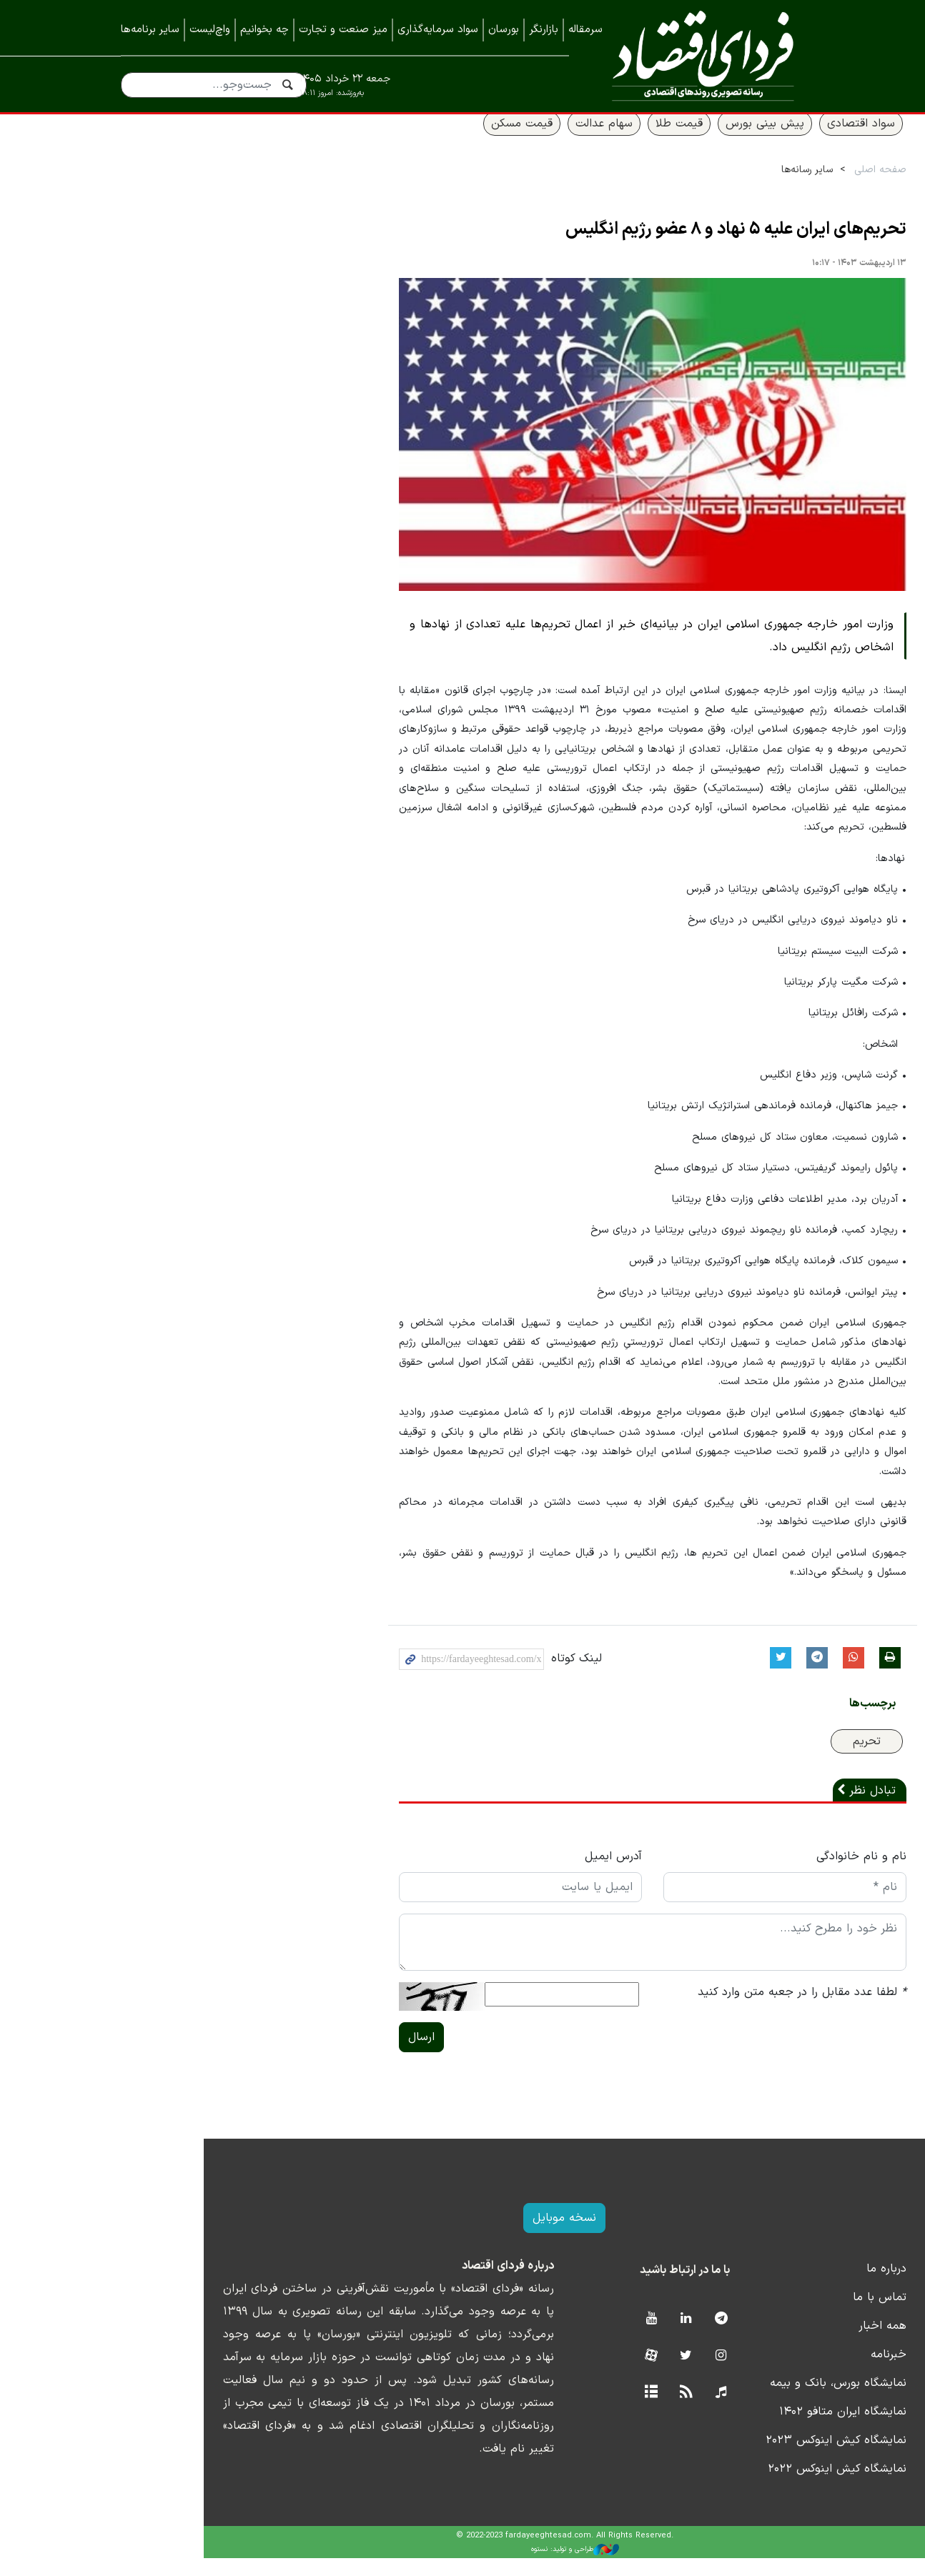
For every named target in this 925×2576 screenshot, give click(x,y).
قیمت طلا (576, 140)
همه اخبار (780, 2343)
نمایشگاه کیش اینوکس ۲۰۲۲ (735, 2486)
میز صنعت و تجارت (343, 29)
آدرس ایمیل (511, 1874)
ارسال (320, 2055)
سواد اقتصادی (759, 140)
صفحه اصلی (778, 186)
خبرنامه (786, 2372)
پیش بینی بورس (662, 140)
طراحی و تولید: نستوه (474, 2566)
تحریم (764, 1759)
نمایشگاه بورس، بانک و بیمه (736, 2401)
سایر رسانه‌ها (705, 186)
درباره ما (784, 2286)
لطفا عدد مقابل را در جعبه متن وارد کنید (699, 2010)
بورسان (503, 29)
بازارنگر (543, 29)
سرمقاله (585, 29)
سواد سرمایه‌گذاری (437, 29)
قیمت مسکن (419, 140)
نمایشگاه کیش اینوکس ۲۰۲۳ (733, 2458)
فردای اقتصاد (697, 55)
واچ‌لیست (209, 29)
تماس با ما (777, 2315)
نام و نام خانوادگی (759, 1874)
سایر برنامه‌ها (150, 29)
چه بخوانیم (264, 29)
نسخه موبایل (463, 2235)
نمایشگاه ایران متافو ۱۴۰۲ (740, 2429)
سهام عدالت (501, 140)
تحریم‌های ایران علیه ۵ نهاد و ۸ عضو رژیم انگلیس (633, 247)
